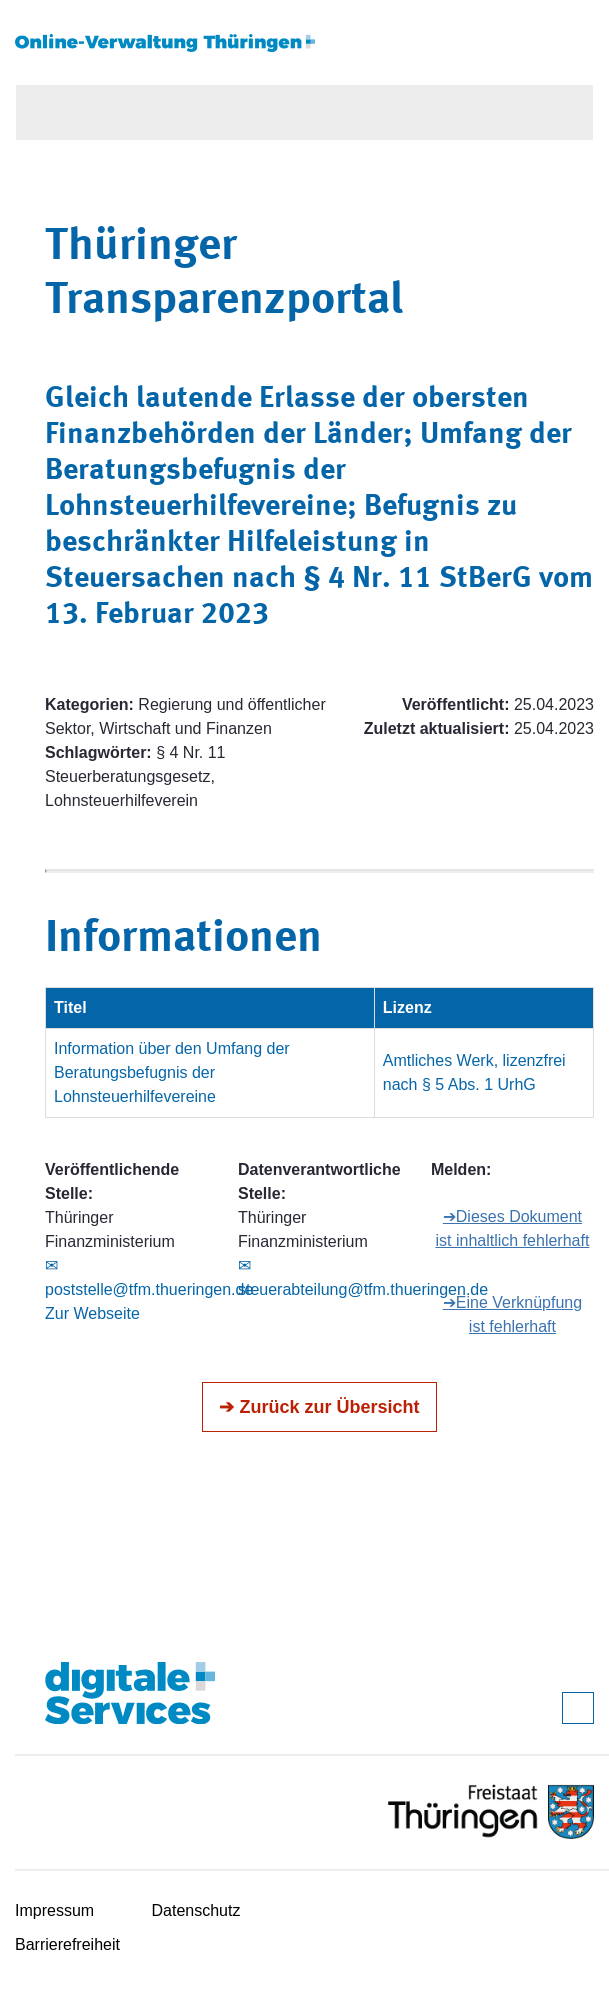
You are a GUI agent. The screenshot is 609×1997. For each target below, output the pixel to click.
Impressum (54, 1910)
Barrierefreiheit (67, 1944)
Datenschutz (196, 1910)
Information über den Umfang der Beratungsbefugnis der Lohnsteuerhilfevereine (172, 1072)
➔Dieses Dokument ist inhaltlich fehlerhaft (512, 1228)
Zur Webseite (92, 1313)
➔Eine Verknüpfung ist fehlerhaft (512, 1314)
